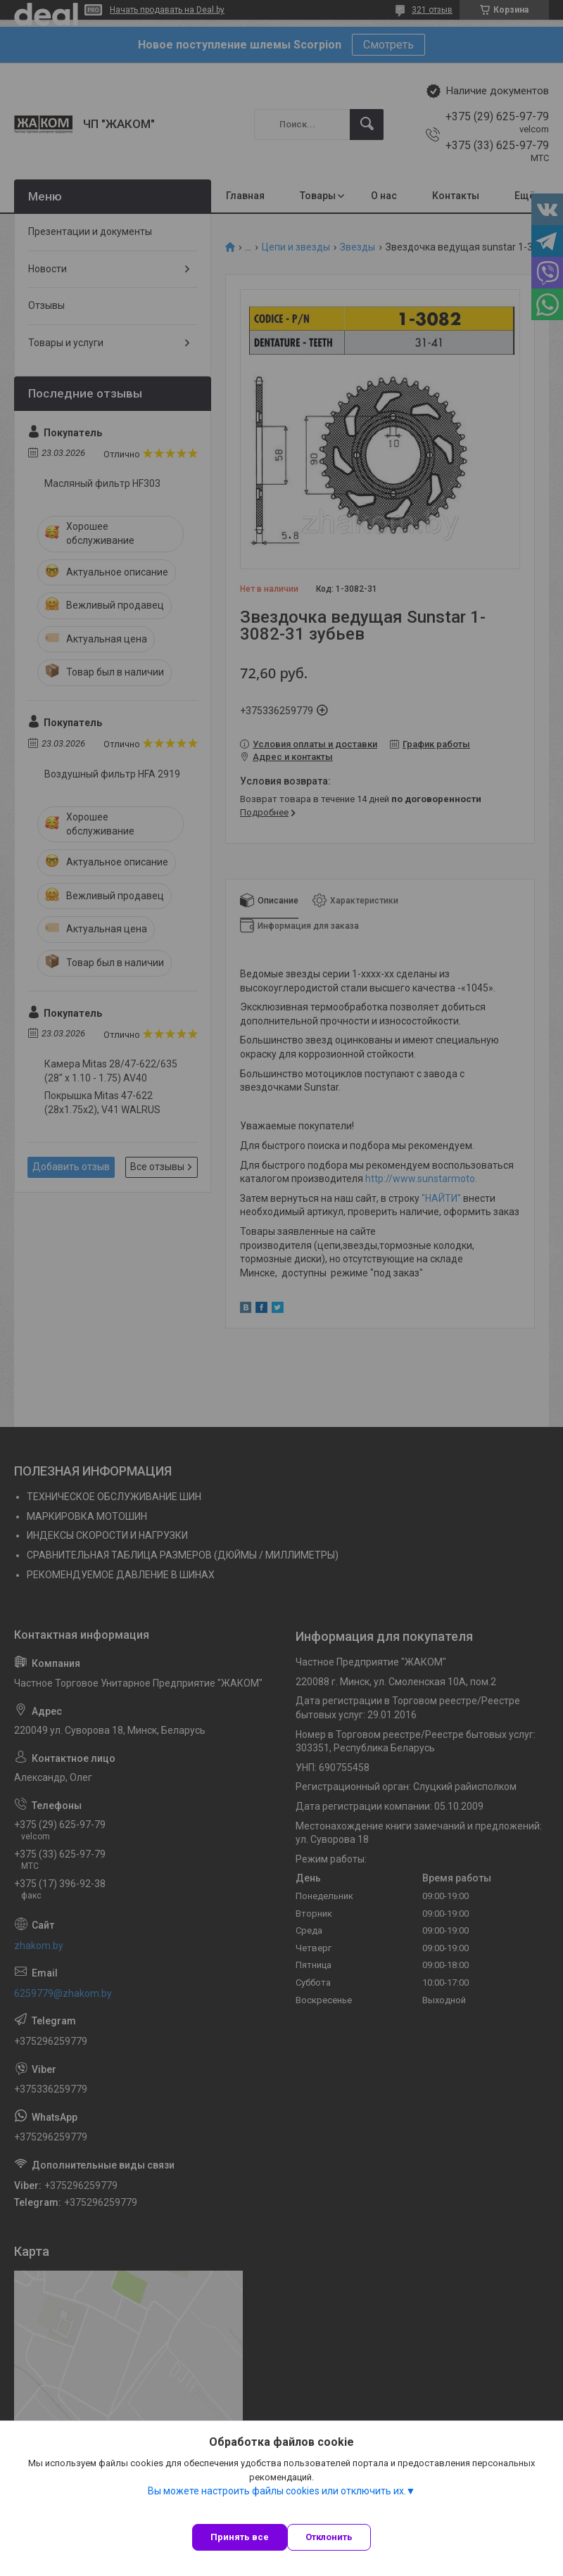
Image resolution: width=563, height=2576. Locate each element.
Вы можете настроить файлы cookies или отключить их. (277, 2490)
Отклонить (329, 2537)
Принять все (239, 2537)
